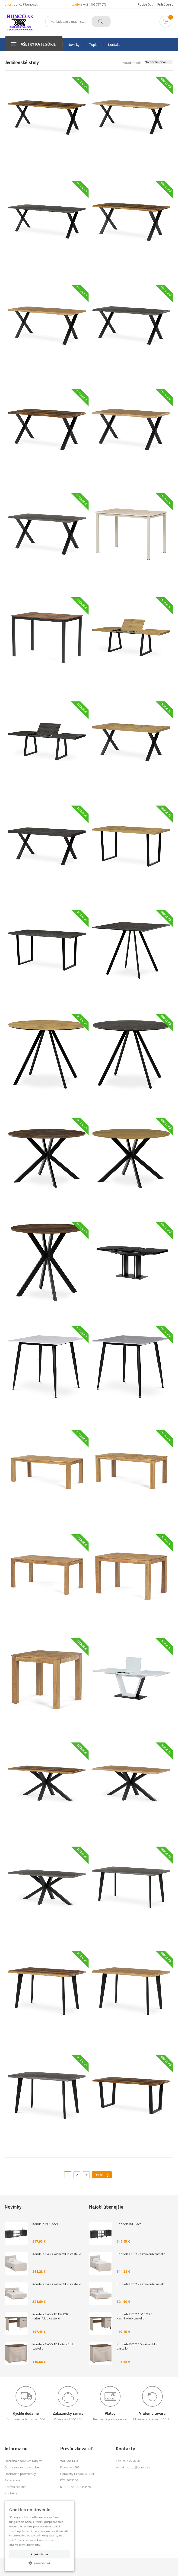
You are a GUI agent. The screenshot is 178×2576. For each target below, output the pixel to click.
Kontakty (11, 2493)
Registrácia (145, 4)
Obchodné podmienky (20, 2474)
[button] (39, 2563)
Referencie (12, 2480)
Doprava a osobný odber (22, 2467)
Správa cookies (15, 2487)
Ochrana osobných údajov (23, 2461)
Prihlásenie (165, 4)
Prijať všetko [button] (39, 2554)
